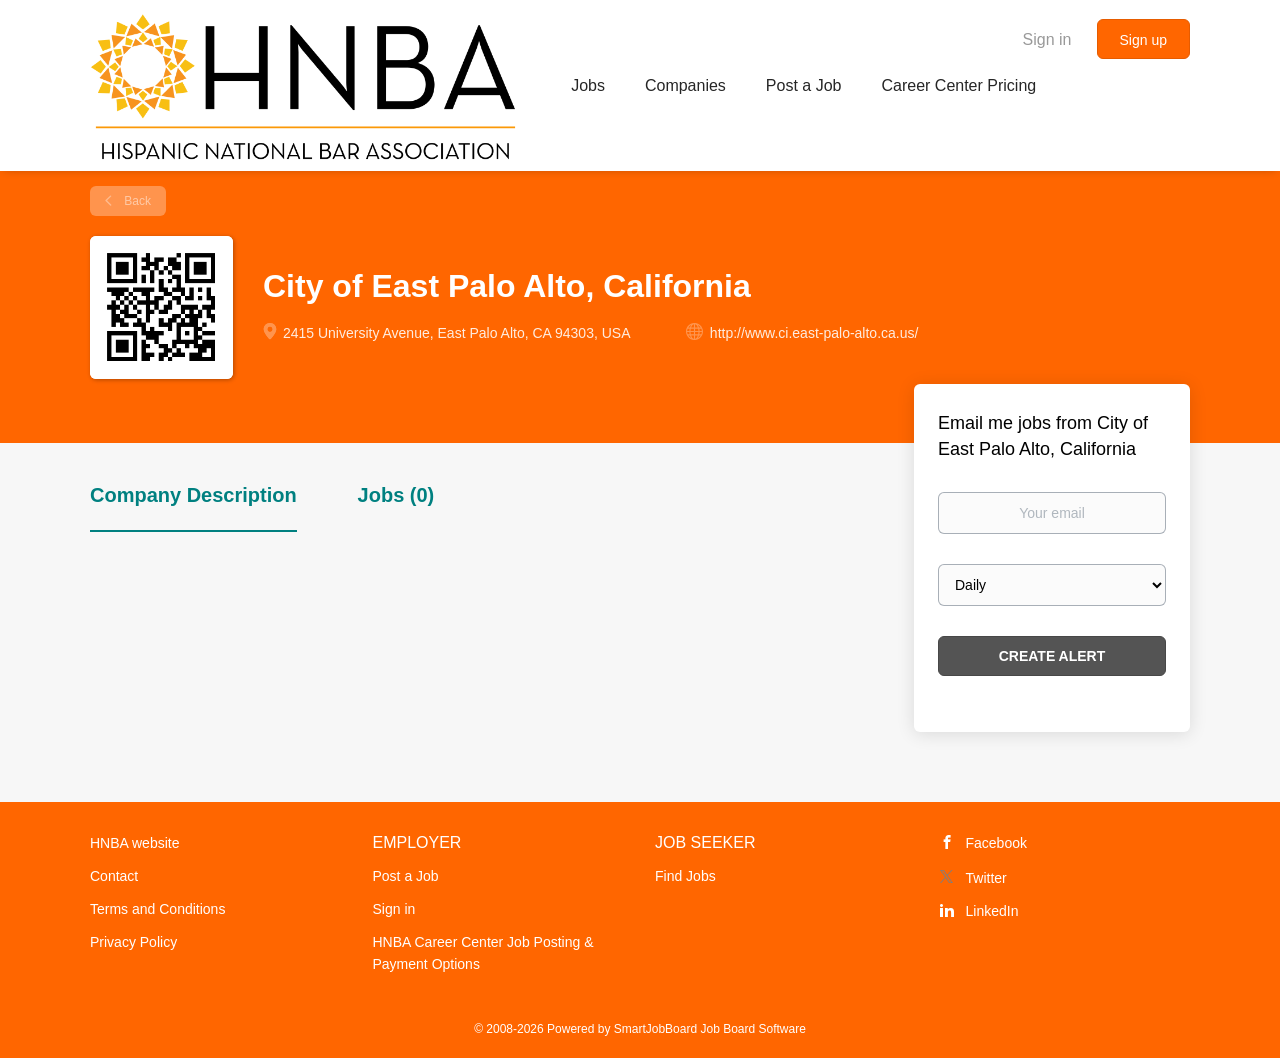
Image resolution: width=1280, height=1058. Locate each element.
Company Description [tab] (193, 495)
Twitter (986, 878)
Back (136, 201)
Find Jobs (685, 876)
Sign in (1047, 39)
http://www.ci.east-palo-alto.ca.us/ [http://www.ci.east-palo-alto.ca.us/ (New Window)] (814, 333)
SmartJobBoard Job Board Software (710, 1029)
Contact (114, 876)
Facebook (996, 843)
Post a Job (406, 876)
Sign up (1143, 40)
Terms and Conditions (157, 909)
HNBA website (134, 843)
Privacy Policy (133, 942)
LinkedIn (992, 911)
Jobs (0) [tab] (396, 495)
